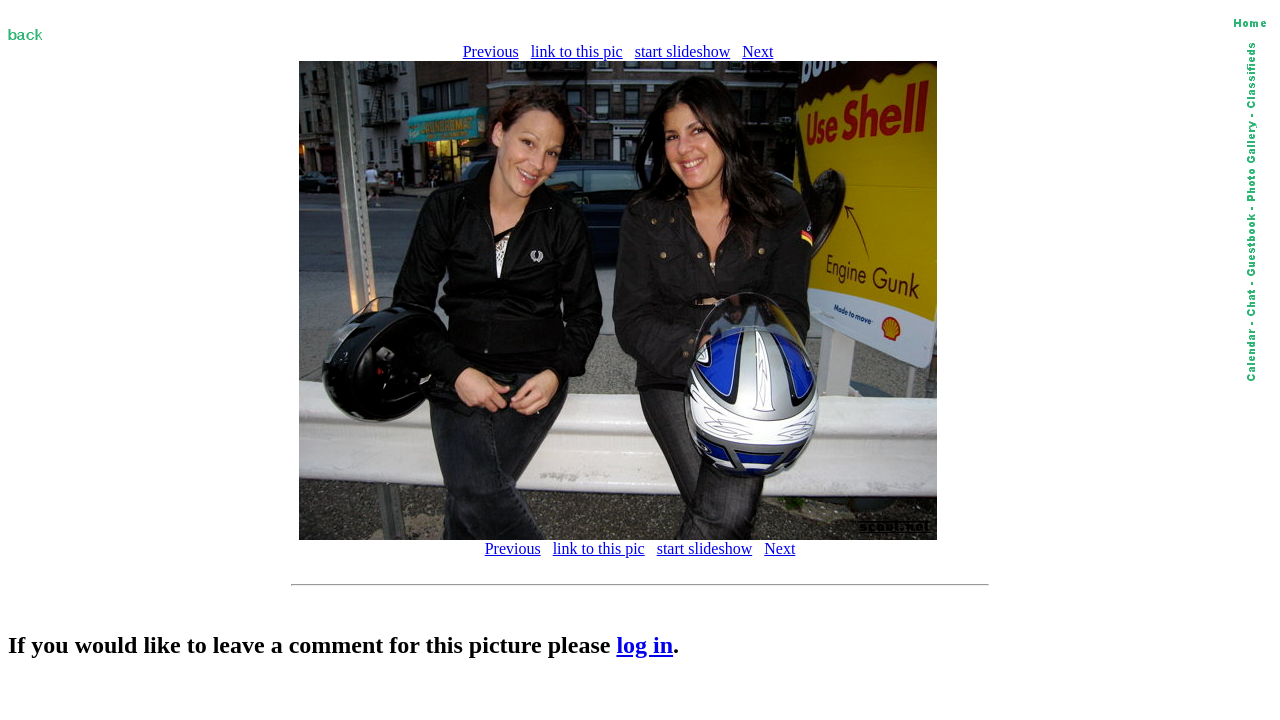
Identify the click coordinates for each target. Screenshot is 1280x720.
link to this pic (577, 51)
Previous (491, 51)
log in (644, 645)
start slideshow (683, 51)
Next (757, 51)
